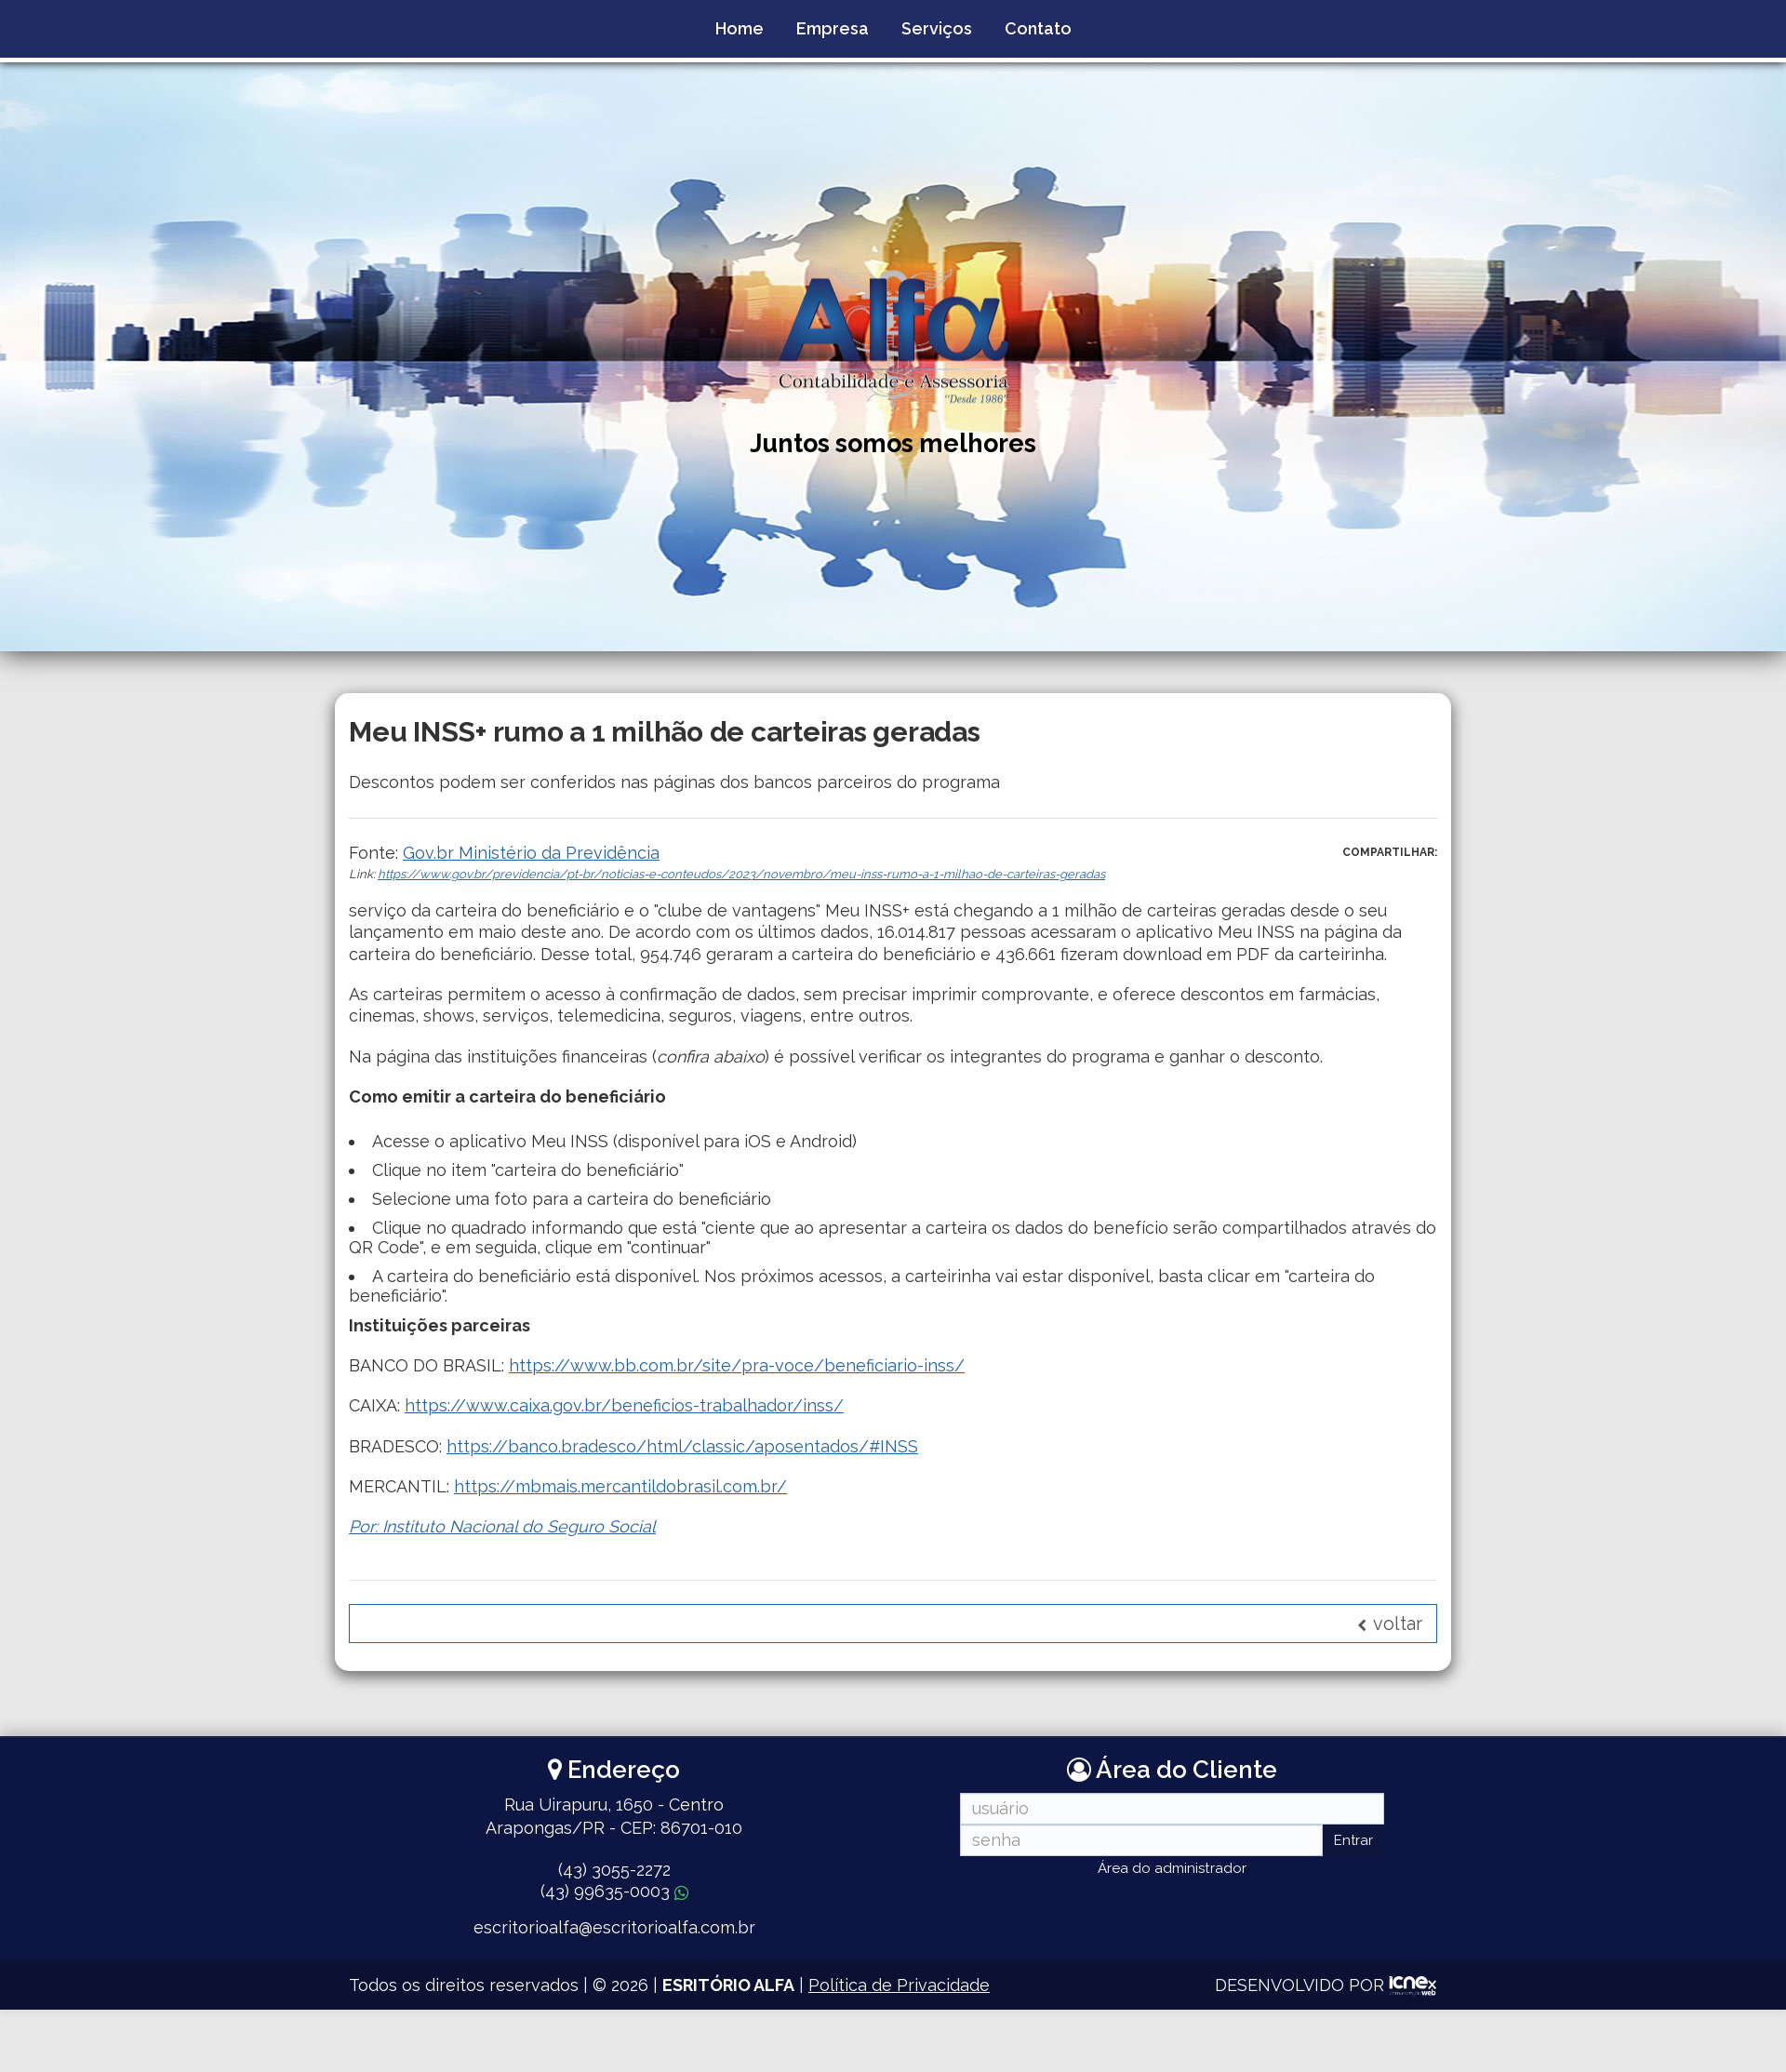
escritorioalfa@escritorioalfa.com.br (614, 1927)
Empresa (832, 28)
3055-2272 (614, 1869)
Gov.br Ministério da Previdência (531, 852)
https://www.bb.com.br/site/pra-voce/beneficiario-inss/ (737, 1365)
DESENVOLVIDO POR (1299, 1985)
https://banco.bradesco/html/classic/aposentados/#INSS (682, 1446)
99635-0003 (614, 1891)
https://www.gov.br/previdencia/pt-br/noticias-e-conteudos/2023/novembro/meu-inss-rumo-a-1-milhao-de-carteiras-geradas (741, 874)
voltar (1389, 1623)
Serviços (936, 28)
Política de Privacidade (899, 1985)
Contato (1038, 28)
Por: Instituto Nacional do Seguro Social (502, 1526)
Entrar (1353, 1840)
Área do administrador (1172, 1868)
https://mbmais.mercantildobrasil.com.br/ (620, 1486)
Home (739, 28)
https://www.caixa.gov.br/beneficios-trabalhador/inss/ (624, 1405)
